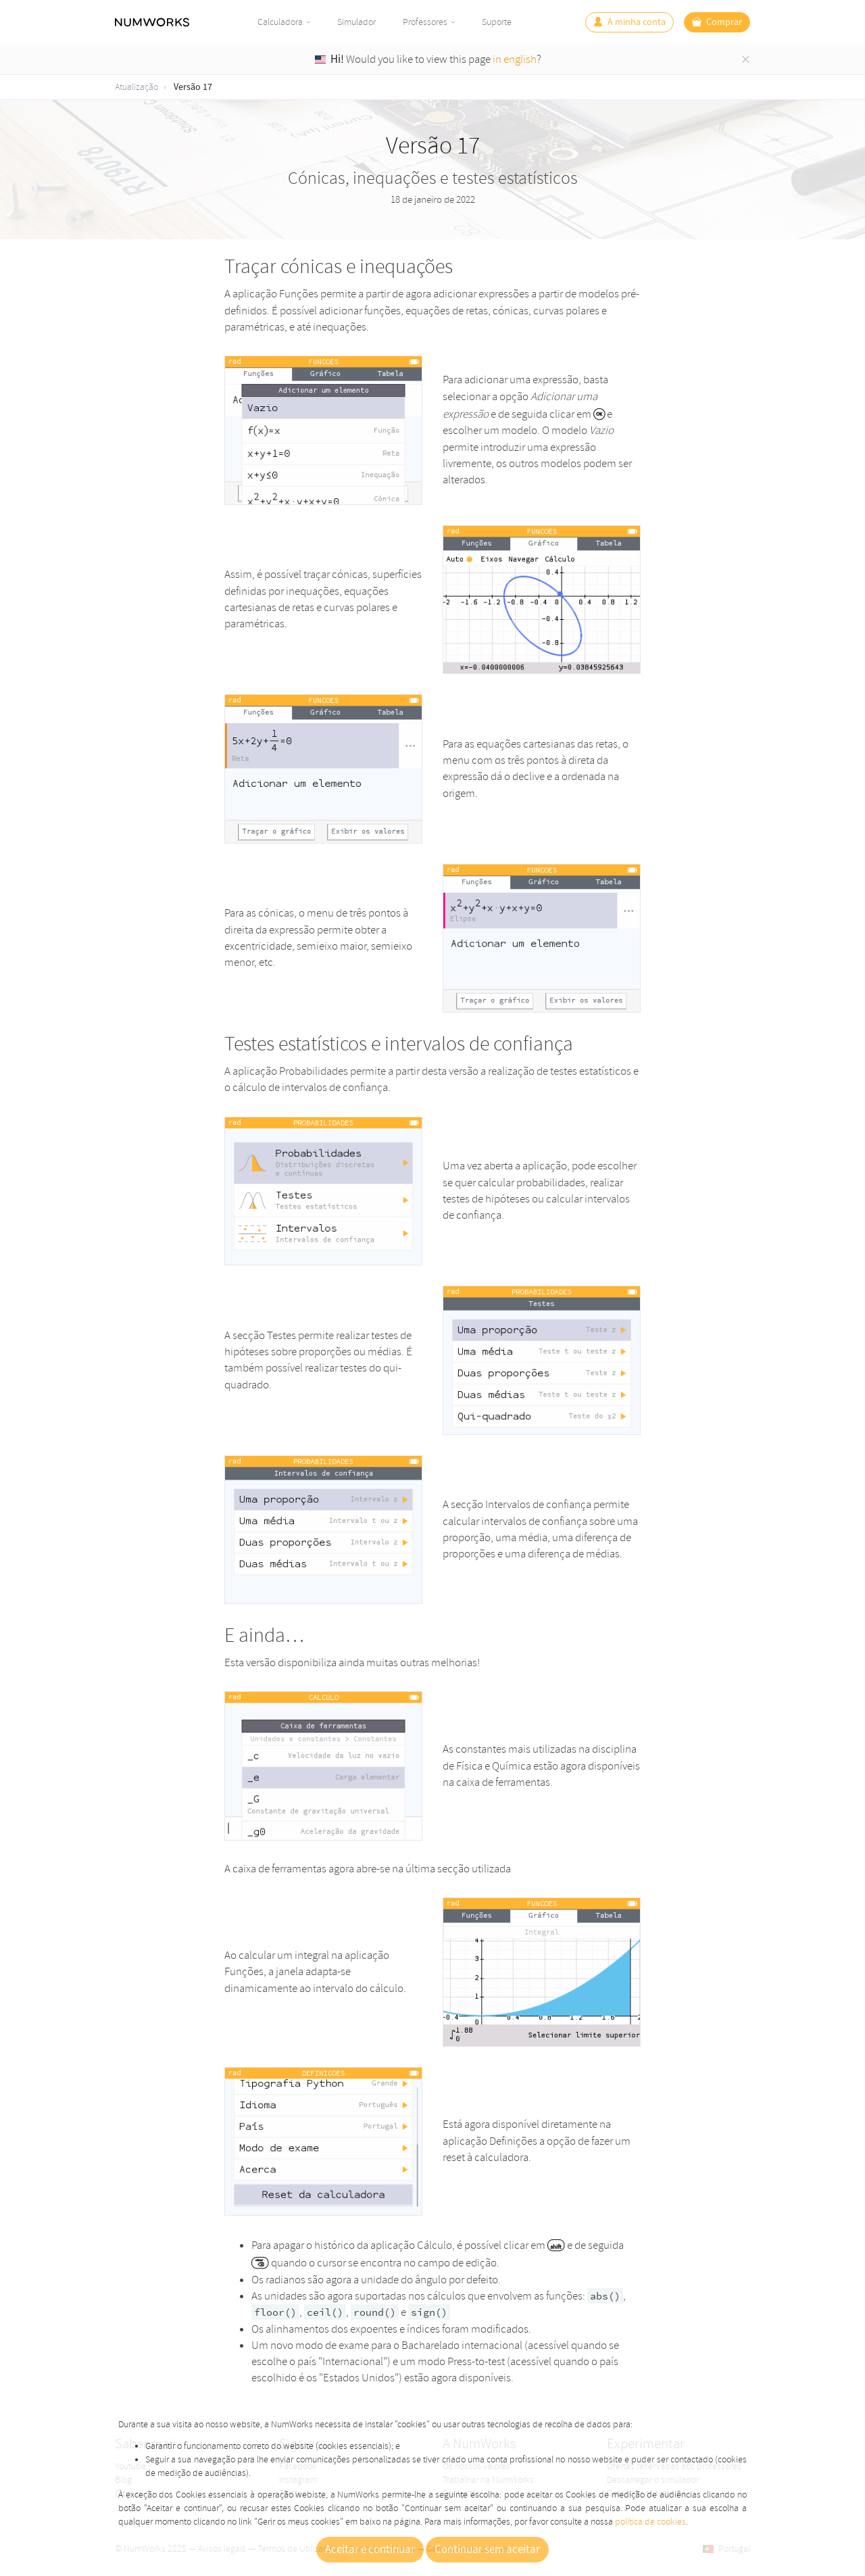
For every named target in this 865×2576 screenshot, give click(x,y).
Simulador (356, 22)
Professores (425, 22)
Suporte (497, 22)
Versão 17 (193, 87)
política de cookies (650, 2521)
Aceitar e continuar (370, 2550)
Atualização (136, 87)
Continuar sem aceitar (487, 2550)
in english (515, 59)
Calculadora (280, 22)
